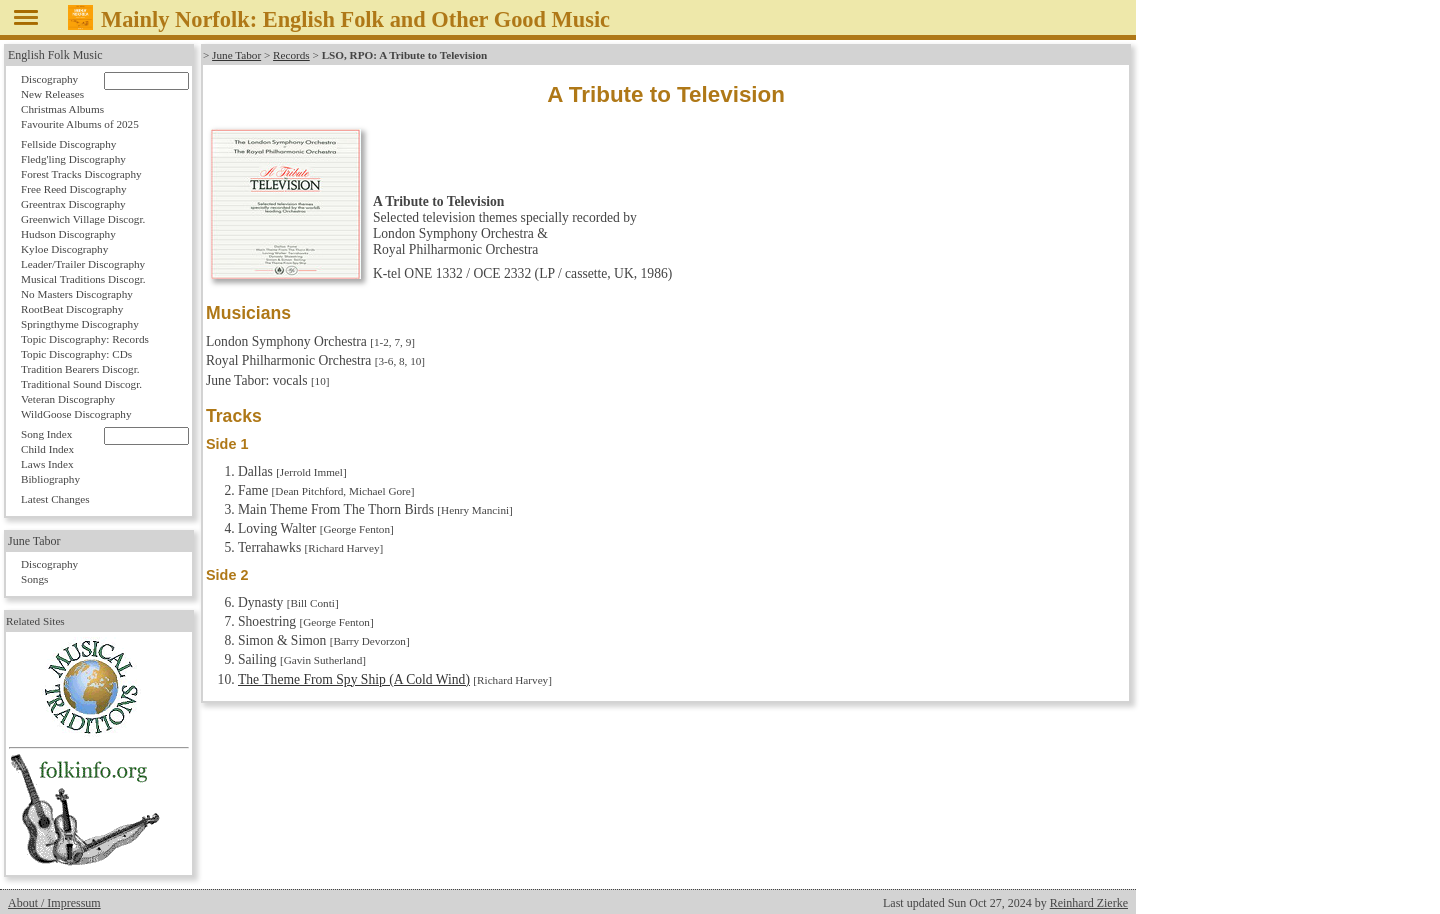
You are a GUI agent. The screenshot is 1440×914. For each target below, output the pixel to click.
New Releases (52, 94)
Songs (34, 579)
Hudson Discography (68, 234)
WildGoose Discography (76, 414)
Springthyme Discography (80, 324)
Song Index (46, 434)
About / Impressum (54, 903)
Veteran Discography (68, 399)
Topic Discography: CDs (76, 354)
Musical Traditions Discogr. (83, 279)
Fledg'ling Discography (73, 159)
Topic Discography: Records (85, 339)
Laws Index (47, 464)
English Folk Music (55, 55)
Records (291, 55)
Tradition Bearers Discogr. (80, 369)
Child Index (47, 449)
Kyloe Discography (64, 249)
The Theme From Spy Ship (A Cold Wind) (354, 679)
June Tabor (236, 55)
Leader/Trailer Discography (83, 264)
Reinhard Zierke (1089, 903)
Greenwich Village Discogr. (83, 219)
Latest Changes (55, 499)
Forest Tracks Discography (81, 174)
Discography (49, 79)
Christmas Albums (62, 109)
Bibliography (50, 479)
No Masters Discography (77, 294)
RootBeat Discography (72, 309)
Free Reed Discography (74, 189)
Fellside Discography (68, 144)
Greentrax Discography (73, 204)
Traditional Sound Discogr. (81, 384)
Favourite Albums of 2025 (80, 124)
